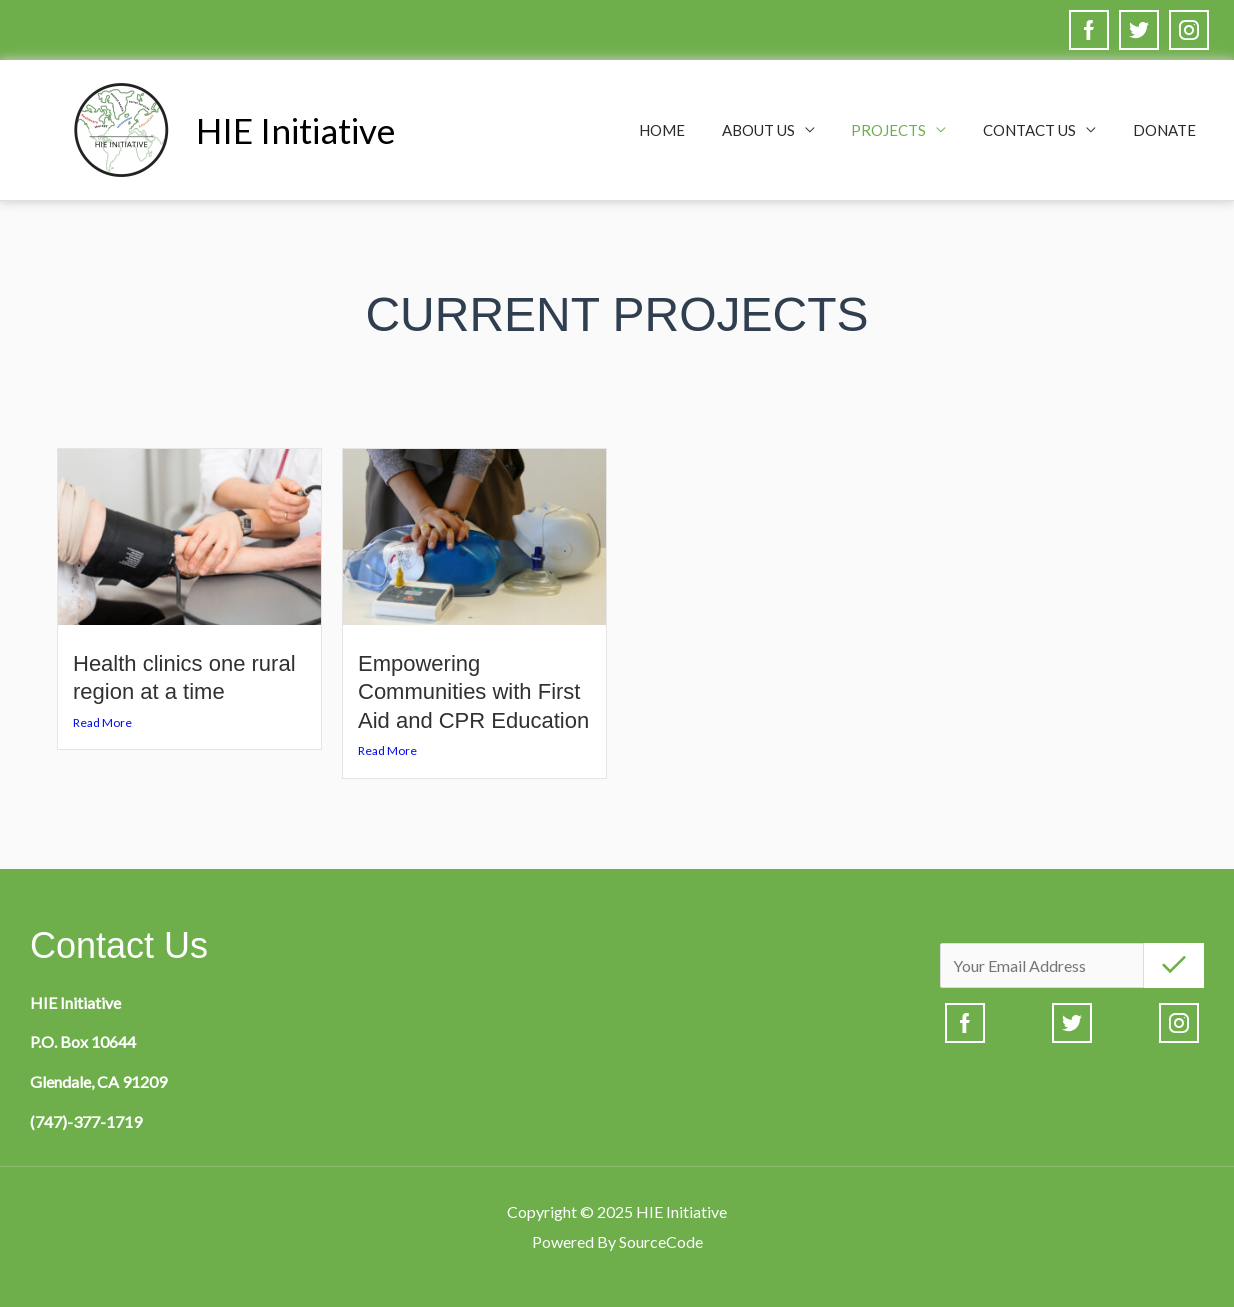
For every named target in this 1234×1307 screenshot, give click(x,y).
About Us (781, 130)
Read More (102, 722)
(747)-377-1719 (86, 1121)
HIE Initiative (295, 130)
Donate (1167, 130)
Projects (905, 130)
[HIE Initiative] (120, 127)
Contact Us (1039, 130)
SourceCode (661, 1241)
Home (692, 130)
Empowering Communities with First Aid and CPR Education (473, 692)
